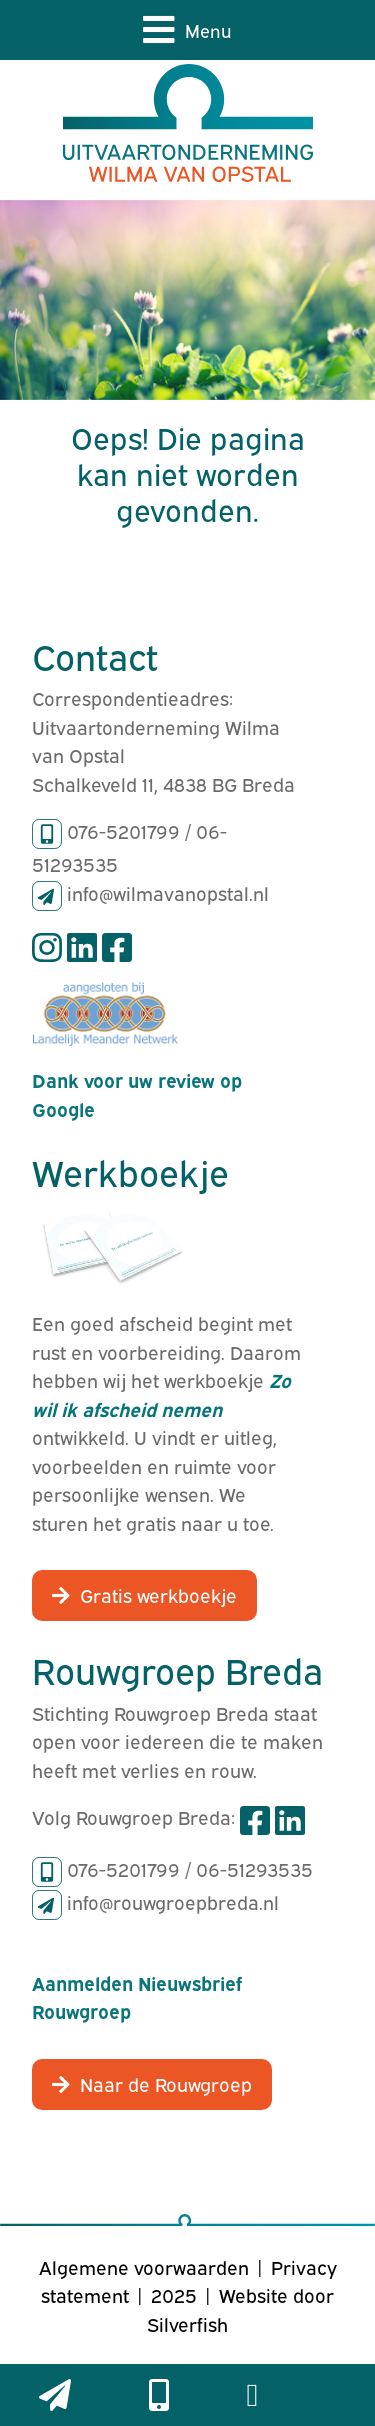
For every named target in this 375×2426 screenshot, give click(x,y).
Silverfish (187, 2323)
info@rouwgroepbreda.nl (173, 1901)
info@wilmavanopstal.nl (168, 892)
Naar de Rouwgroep (166, 2083)
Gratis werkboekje (158, 1594)
